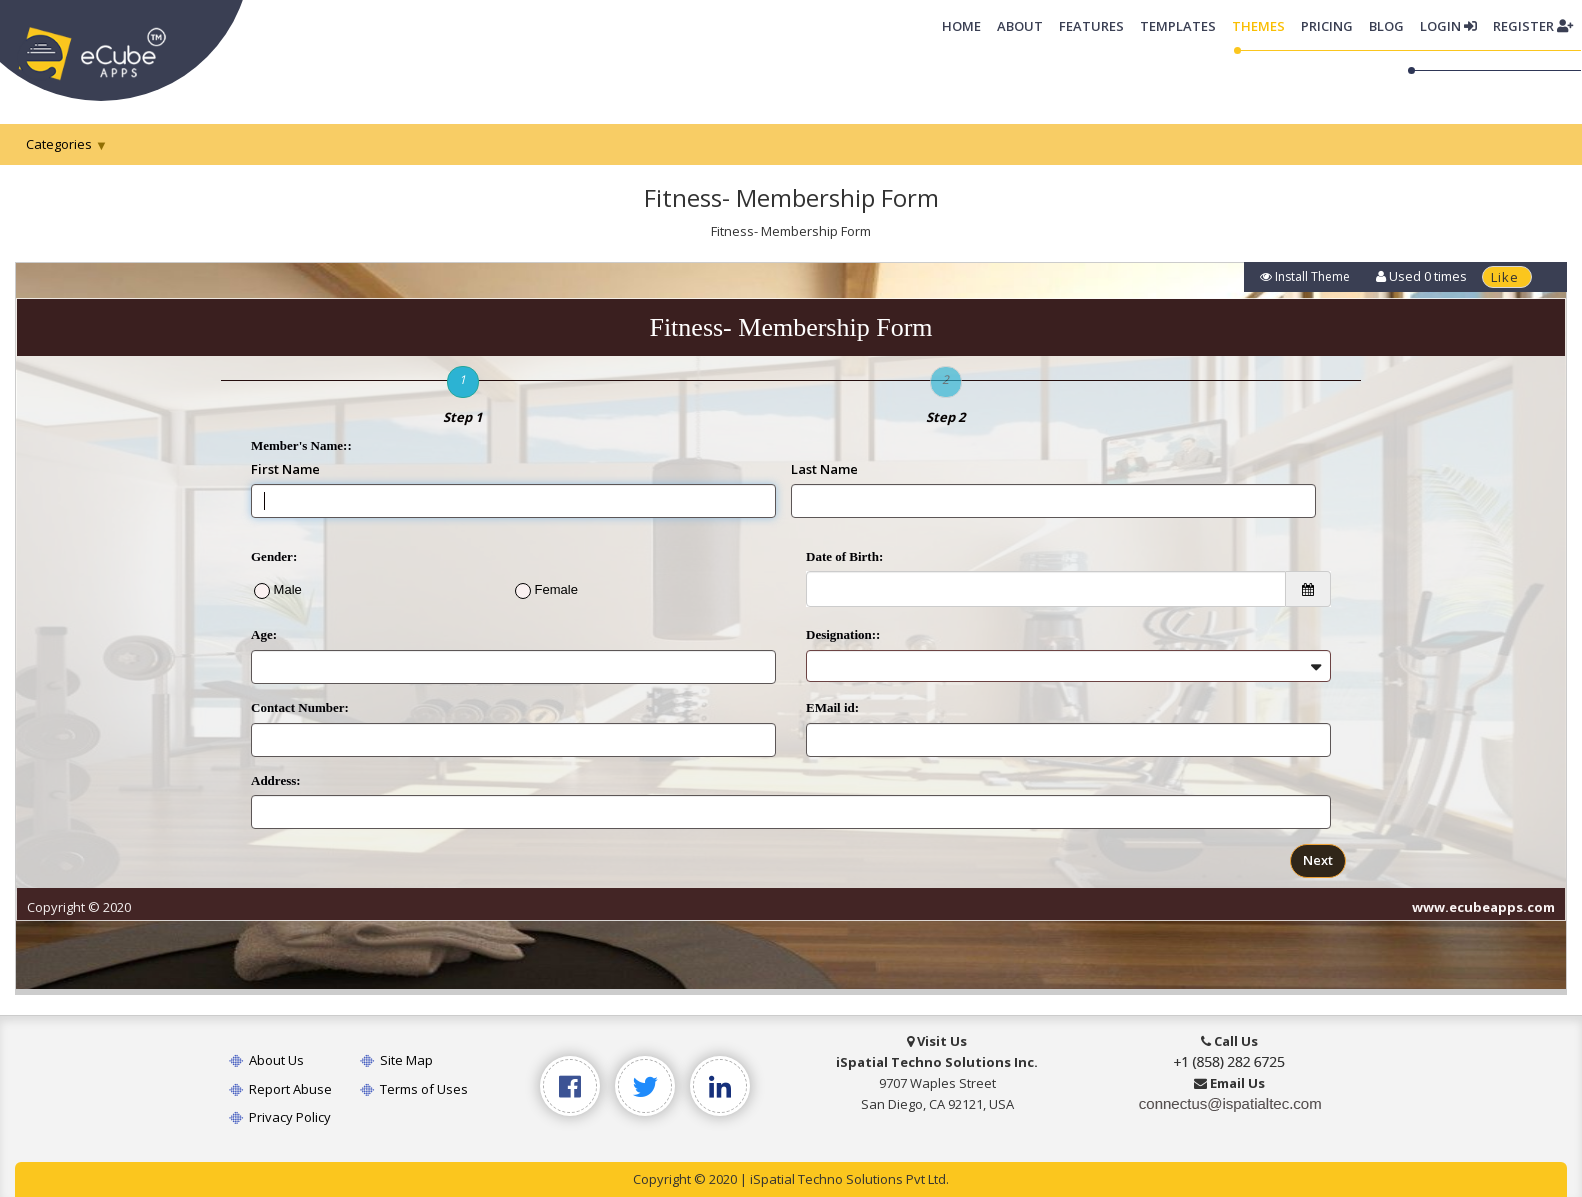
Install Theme (1305, 276)
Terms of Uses (414, 1089)
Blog (1386, 26)
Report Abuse (280, 1089)
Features (1091, 26)
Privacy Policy (280, 1117)
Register (1533, 26)
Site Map (396, 1060)
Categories (59, 144)
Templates (1178, 26)
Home (965, 25)
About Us (266, 1060)
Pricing (1327, 26)
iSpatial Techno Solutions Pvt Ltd (848, 1179)
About (1020, 26)
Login (1448, 26)
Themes (1258, 26)
